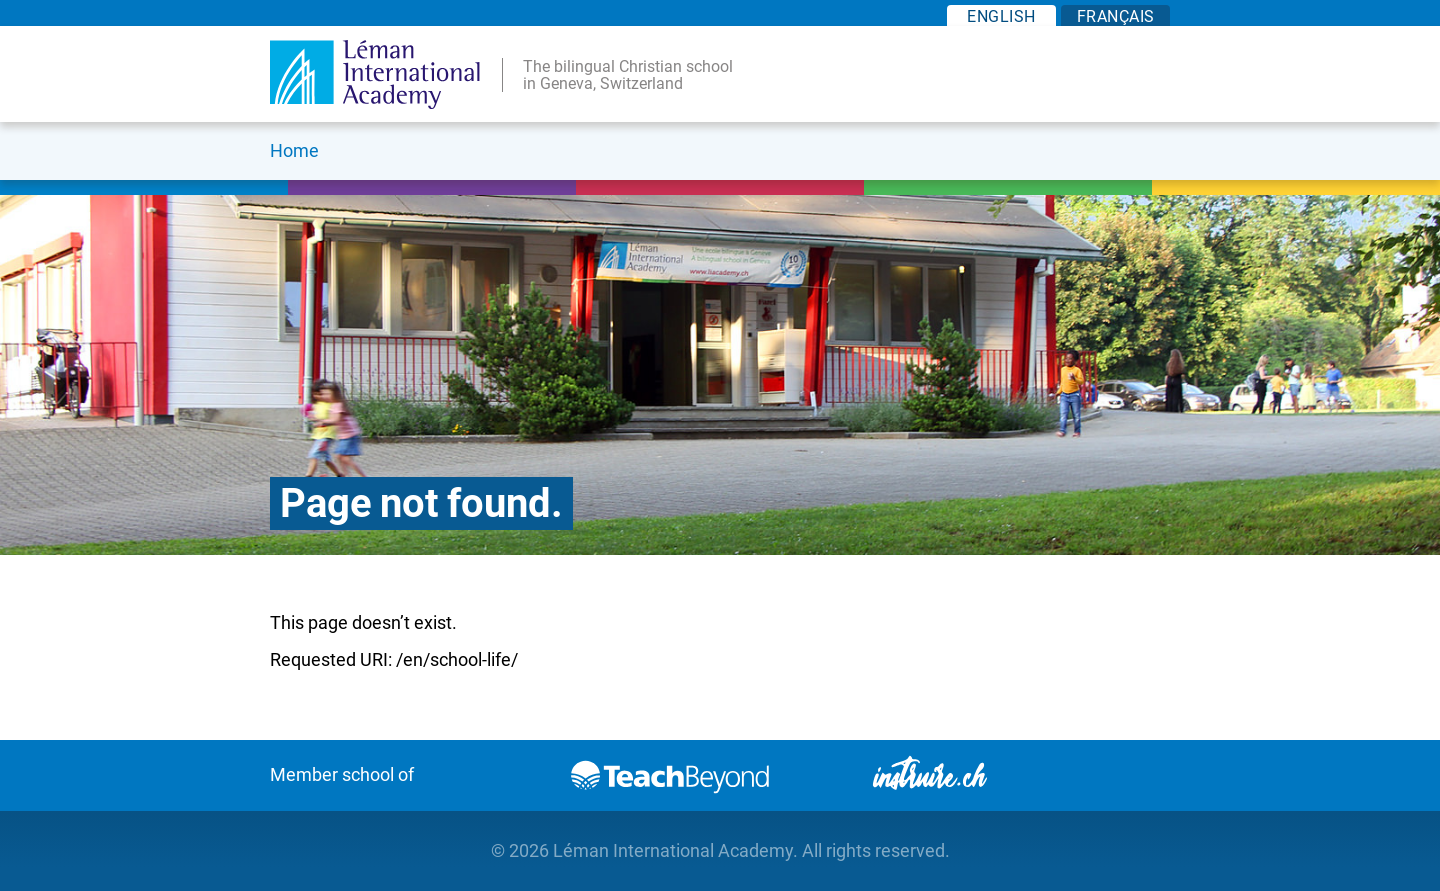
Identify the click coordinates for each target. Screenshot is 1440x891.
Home (294, 151)
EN (1001, 16)
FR (1116, 16)
